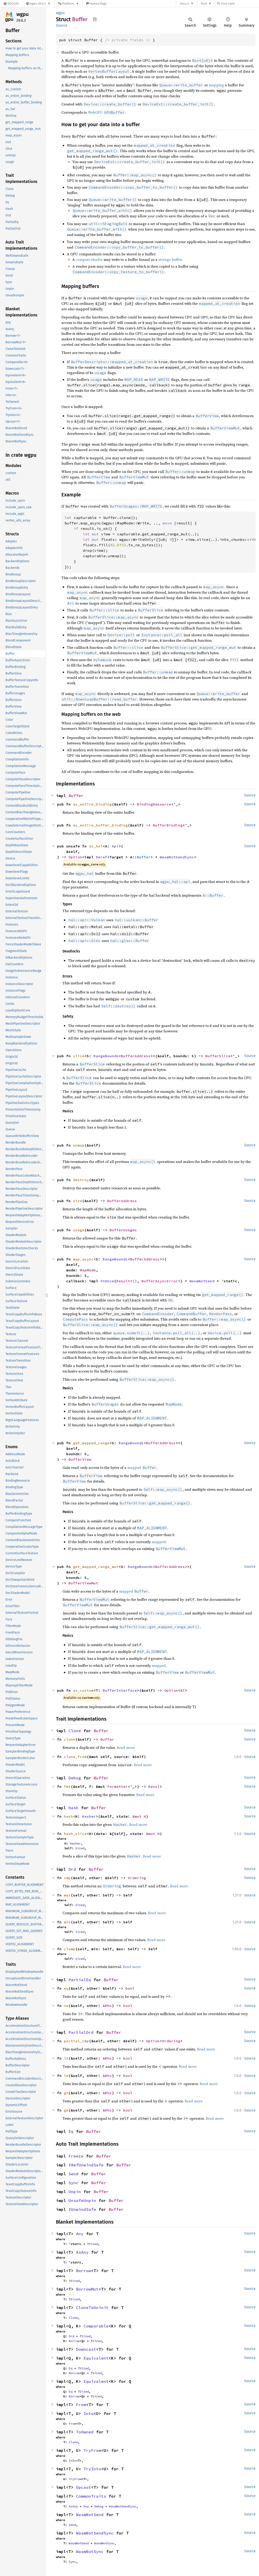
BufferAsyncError (159, 1281)
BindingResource (154, 804)
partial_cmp (76, 2041)
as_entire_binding (92, 804)
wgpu (22, 14)
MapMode (88, 1270)
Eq (70, 2131)
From (81, 2404)
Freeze (76, 2156)
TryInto (92, 2468)
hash (68, 1816)
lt (66, 2058)
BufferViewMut (83, 1583)
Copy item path (95, 19)
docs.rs (184, 3)
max (67, 1895)
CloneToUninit (92, 2307)
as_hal (96, 846)
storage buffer (170, 259)
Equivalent (96, 2358)
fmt (67, 1786)
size (77, 1200)
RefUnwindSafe (87, 2165)
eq (66, 1988)
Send (73, 2173)
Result (123, 1281)
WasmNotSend (202, 1281)
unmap (78, 1145)
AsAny (82, 2252)
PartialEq (79, 1979)
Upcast (83, 2487)
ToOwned (85, 2432)
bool (130, 1988)
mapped (134, 1467)
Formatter (117, 1786)
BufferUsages (123, 1230)
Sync (73, 2182)
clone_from (75, 1756)
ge (66, 2110)
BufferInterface (120, 1690)
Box (195, 60)
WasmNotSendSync (177, 857)
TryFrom (92, 2450)
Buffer (76, 795)
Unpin (74, 2191)
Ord (72, 1869)
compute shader (89, 259)
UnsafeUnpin (82, 2200)
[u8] (205, 60)
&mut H (139, 1816)
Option (75, 857)
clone (69, 1739)
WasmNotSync (104, 2543)
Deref (101, 857)
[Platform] (68, 3)
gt (66, 2093)
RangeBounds (106, 1056)
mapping (216, 84)
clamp (69, 1949)
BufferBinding (168, 825)
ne (66, 2005)
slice (78, 1056)
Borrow (83, 2270)
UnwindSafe (83, 2209)
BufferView (79, 1459)
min (67, 1922)
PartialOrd (81, 2032)
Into (89, 2413)
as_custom (83, 1690)
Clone (74, 1730)
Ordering (137, 1878)
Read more (126, 1747)
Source (61, 25)
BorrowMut (87, 2289)
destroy (81, 1180)
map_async (83, 1259)
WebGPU (106, 112)
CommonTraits (91, 2496)
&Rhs (107, 2005)
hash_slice (75, 1833)
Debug (74, 1778)
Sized (79, 1848)
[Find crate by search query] (240, 3)
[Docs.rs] (11, 3)
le (66, 2075)
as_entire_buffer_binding (100, 825)
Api (115, 846)
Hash (73, 1807)
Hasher (89, 1816)
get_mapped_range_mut (96, 1566)
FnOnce (107, 1281)
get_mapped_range (91, 1443)
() (134, 1281)
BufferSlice (217, 1056)
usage (78, 1230)
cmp (67, 1878)
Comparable (96, 2326)
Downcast (86, 2349)
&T (182, 1690)
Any (80, 2233)
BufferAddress (136, 1056)
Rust (204, 3)
